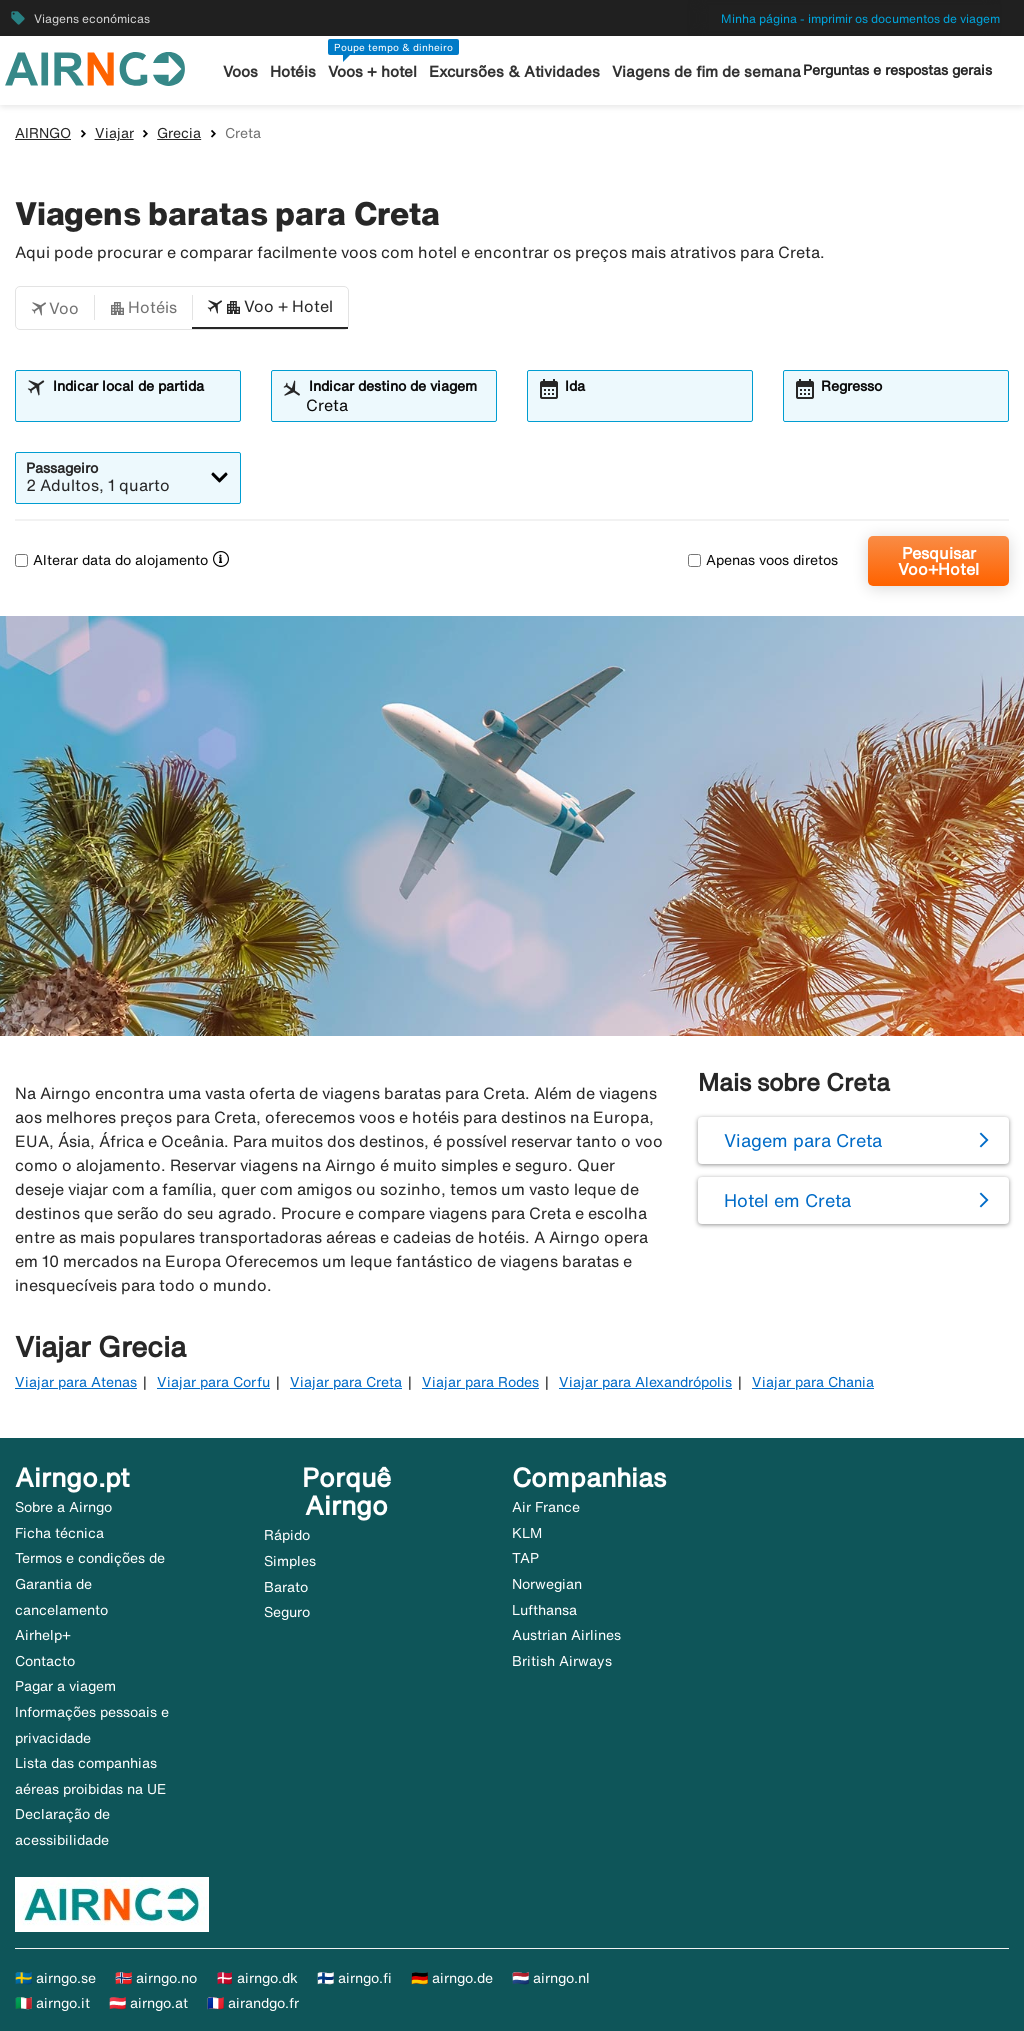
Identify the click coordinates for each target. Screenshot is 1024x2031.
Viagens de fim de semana (706, 71)
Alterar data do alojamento (111, 560)
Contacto (45, 1661)
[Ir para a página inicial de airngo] (95, 67)
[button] (55, 308)
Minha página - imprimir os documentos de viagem (860, 18)
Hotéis (294, 71)
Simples (290, 1561)
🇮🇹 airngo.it (52, 2003)
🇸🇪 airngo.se (55, 1978)
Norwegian (547, 1584)
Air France (546, 1507)
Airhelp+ (43, 1635)
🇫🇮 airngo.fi (354, 1978)
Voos (241, 71)
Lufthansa (544, 1610)
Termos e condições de (90, 1558)
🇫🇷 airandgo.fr (253, 2003)
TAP (525, 1558)
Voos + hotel (373, 71)
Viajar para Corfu (213, 1382)
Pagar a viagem (65, 1686)
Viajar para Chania (813, 1382)
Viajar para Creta (346, 1382)
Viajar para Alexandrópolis (645, 1382)
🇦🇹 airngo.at (148, 2003)
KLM (527, 1533)
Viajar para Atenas (76, 1382)
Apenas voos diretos (763, 560)
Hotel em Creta (787, 1200)
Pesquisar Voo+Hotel (938, 561)
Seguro (287, 1612)
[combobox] (140, 405)
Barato (286, 1587)
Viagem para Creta (803, 1140)
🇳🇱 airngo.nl (551, 1978)
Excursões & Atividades (515, 71)
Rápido (287, 1535)
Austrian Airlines (566, 1635)
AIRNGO (43, 133)
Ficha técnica (59, 1533)
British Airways (562, 1661)
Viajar (114, 133)
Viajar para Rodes (480, 1382)
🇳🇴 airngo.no (156, 1978)
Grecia (179, 133)
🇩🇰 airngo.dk (257, 1978)
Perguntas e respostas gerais (897, 70)
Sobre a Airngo (63, 1507)
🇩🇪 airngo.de (452, 1978)
